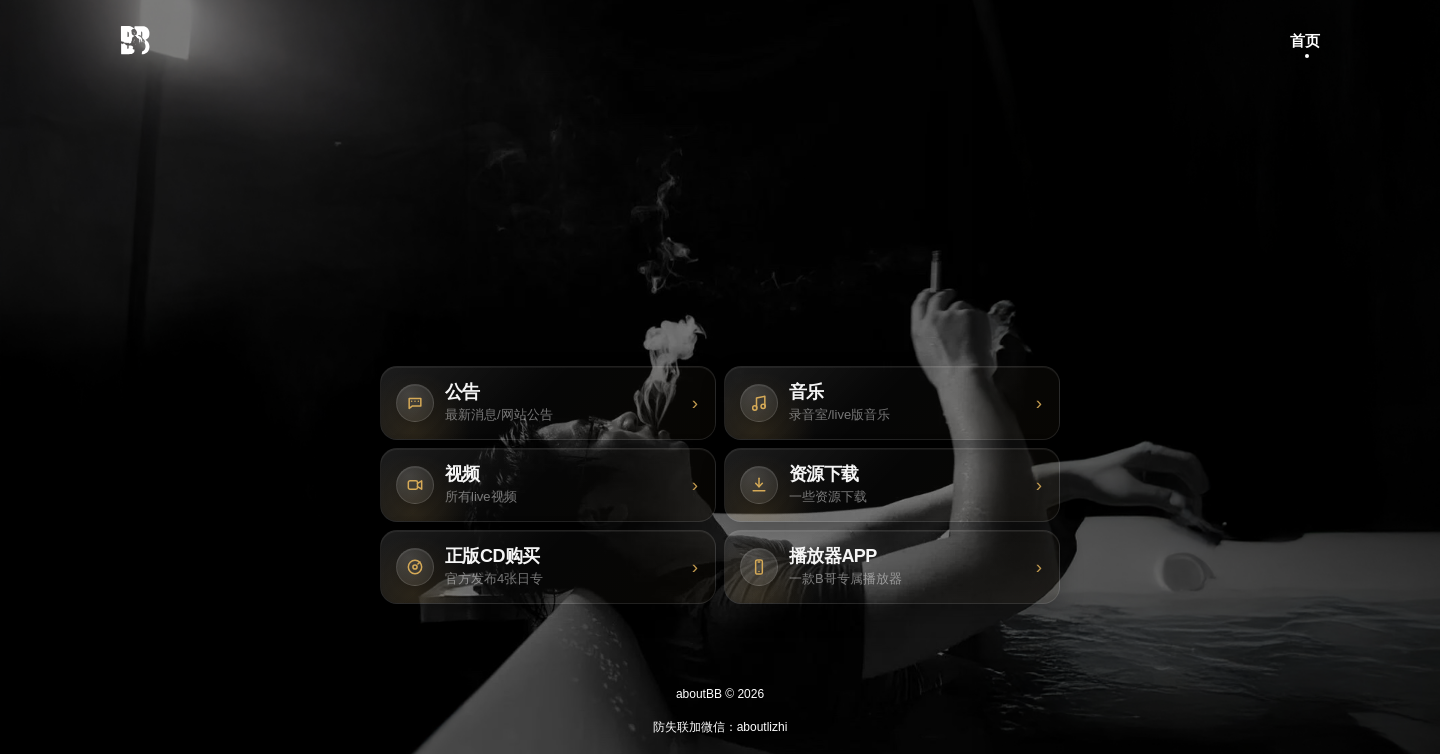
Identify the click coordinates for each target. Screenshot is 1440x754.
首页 (1305, 40)
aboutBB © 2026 (720, 694)
